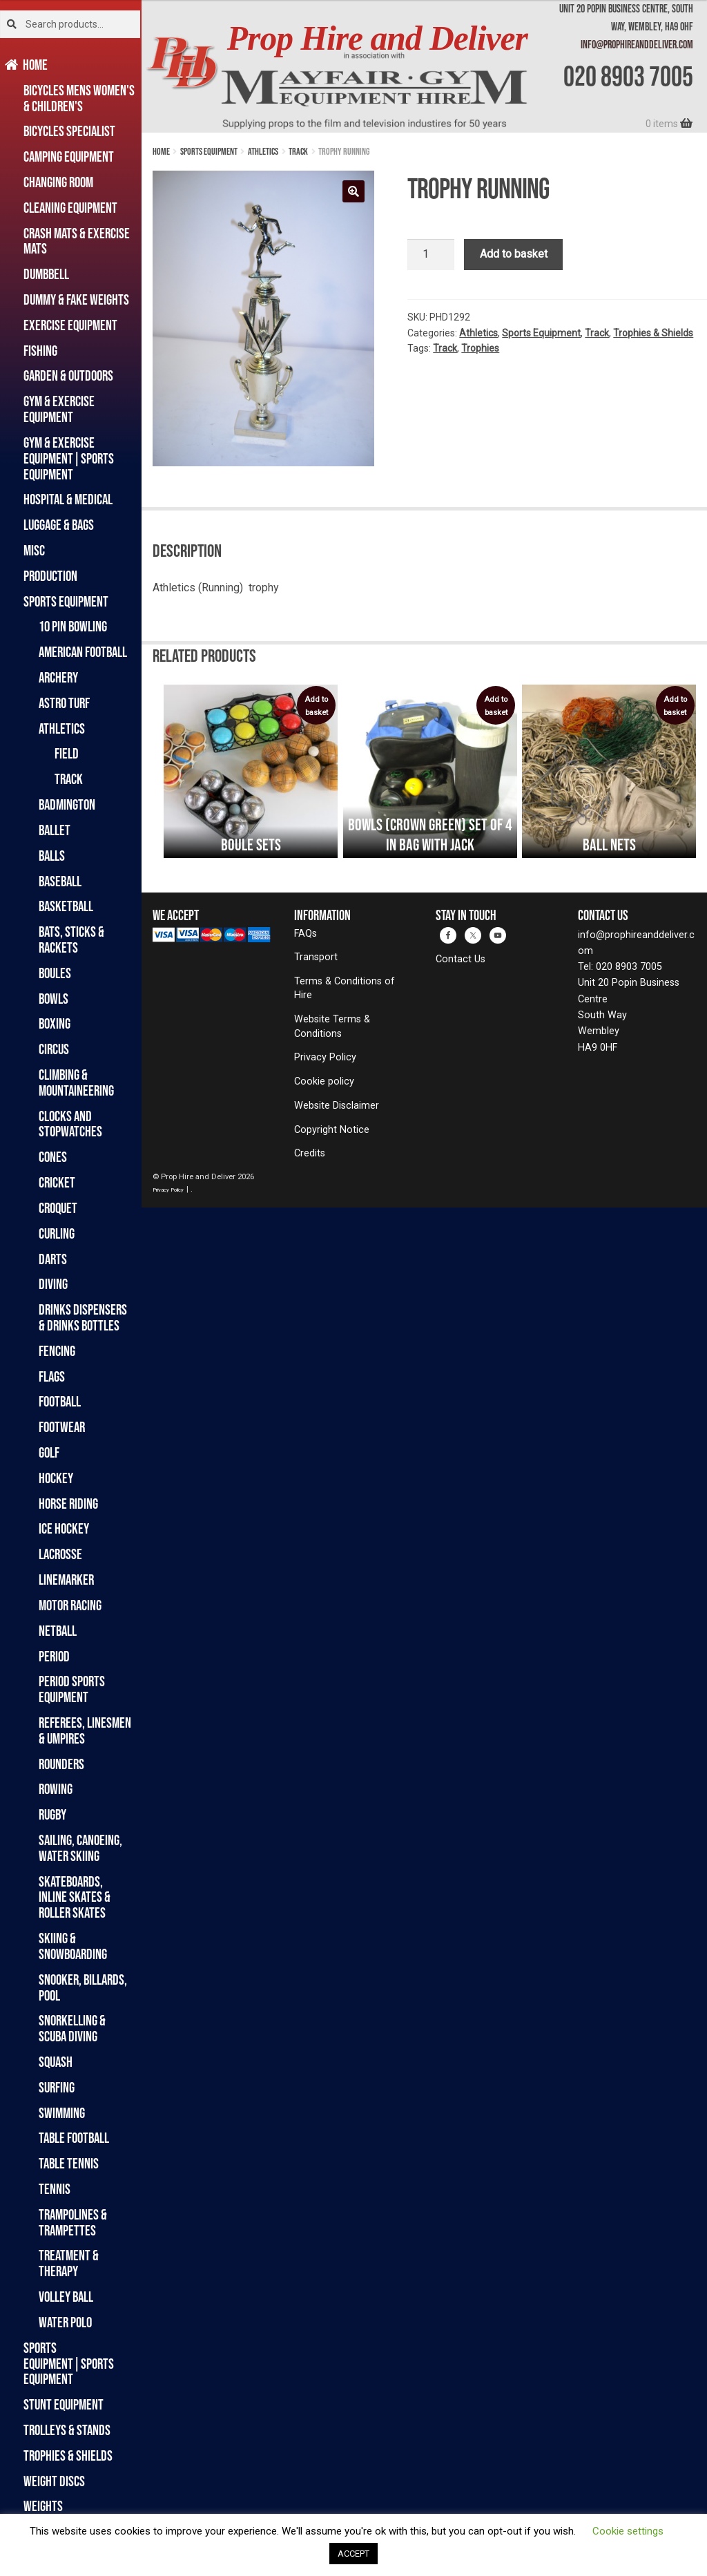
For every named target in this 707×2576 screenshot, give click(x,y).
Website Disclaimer (336, 1106)
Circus (54, 1049)
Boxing (54, 1023)
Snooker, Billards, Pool (83, 1987)
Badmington (67, 804)
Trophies (480, 348)
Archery (58, 677)
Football (60, 1401)
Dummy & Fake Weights (76, 299)
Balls (52, 856)
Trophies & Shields (68, 2455)
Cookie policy (324, 1081)
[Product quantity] (430, 255)
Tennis (54, 2189)
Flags (52, 1376)
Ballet (54, 830)
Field (67, 753)
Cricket (57, 1182)
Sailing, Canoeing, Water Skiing (80, 1848)
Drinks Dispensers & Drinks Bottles (83, 1317)
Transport (316, 957)
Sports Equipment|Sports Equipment (68, 2363)
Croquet (58, 1208)
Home (35, 65)
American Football (83, 652)
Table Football (74, 2138)
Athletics (62, 728)
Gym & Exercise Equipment (59, 409)
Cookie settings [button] (628, 2531)
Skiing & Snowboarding (73, 1946)
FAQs (305, 933)
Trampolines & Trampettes (73, 2222)
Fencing (57, 1351)
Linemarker (66, 1579)
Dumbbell (46, 274)
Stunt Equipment (63, 2404)
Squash (55, 2062)
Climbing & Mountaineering (76, 1082)
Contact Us (460, 959)
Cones (53, 1157)
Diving (53, 1284)
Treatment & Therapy (69, 2263)
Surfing (57, 2087)
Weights (43, 2506)
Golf (49, 1452)
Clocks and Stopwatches (70, 1124)
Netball (58, 1631)
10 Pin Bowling (73, 626)
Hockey (56, 1478)
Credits (309, 1153)
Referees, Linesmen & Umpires (85, 1730)
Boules (55, 973)
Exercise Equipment (70, 325)
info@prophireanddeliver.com (637, 44)
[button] (353, 191)
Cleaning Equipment (70, 208)
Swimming (62, 2113)
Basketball (66, 906)
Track (69, 779)
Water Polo (65, 2322)
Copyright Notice (331, 1130)
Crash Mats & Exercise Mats (76, 241)
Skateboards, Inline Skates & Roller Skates (74, 1897)
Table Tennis (69, 2163)
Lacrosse (60, 1554)
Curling (57, 1233)
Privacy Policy (325, 1057)
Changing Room (58, 182)
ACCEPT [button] (353, 2553)
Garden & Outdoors (68, 375)
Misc (34, 550)
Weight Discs (54, 2481)
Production (50, 576)
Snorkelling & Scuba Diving (72, 2028)
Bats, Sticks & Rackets (71, 939)
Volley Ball (66, 2297)
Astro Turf (64, 703)
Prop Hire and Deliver (377, 38)
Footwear (62, 1427)
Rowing (55, 1789)
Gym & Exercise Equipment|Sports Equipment (68, 458)
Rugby (52, 1814)
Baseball (60, 881)
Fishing (40, 351)
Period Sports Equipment (72, 1689)
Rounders (61, 1764)
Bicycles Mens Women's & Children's (79, 98)
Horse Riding (68, 1503)
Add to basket (514, 253)
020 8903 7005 (628, 76)
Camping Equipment (68, 156)
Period (54, 1656)
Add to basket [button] (316, 705)
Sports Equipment (65, 601)
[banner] (424, 66)
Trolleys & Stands (66, 2430)
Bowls (53, 998)
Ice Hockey (64, 1528)
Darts (53, 1259)
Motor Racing (70, 1605)
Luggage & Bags (58, 525)
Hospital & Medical (68, 499)
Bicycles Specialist (69, 131)
